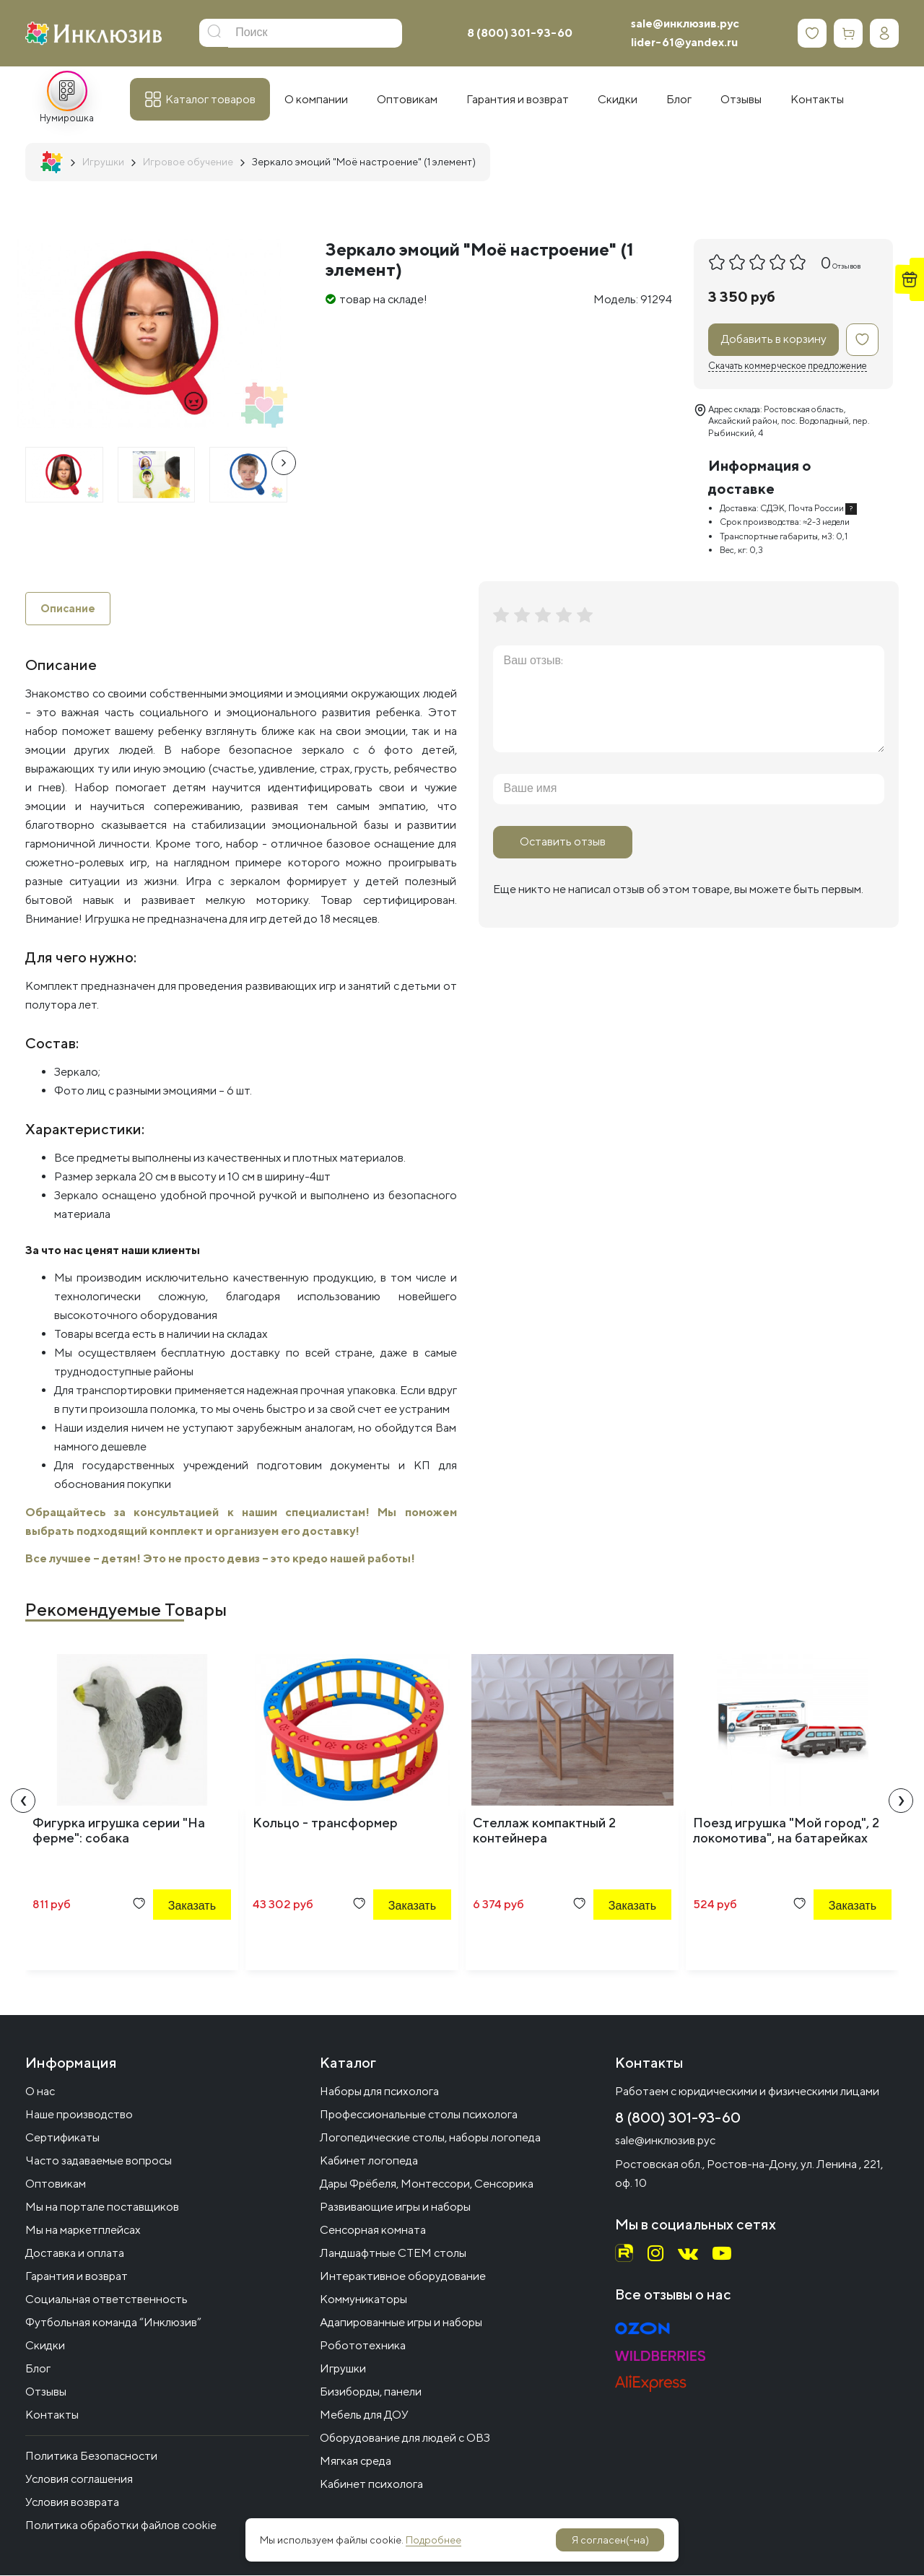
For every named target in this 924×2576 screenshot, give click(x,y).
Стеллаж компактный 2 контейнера (544, 1831)
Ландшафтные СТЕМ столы (393, 2253)
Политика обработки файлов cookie (121, 2526)
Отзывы (45, 2392)
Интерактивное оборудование (403, 2277)
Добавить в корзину (774, 339)
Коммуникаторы (363, 2300)
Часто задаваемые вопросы (98, 2161)
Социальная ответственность (106, 2300)
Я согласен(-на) (610, 2540)
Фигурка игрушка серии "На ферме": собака (118, 1831)
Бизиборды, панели (371, 2392)
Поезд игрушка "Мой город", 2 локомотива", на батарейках (786, 1831)
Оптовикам (55, 2184)
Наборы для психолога (379, 2092)
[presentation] (283, 463)
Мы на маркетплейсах (83, 2230)
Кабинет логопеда (369, 2161)
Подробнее (433, 2540)
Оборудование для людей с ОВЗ (405, 2438)
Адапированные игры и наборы (401, 2323)
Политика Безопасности (91, 2456)
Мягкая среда (355, 2461)
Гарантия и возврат (76, 2277)
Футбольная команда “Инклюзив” (113, 2323)
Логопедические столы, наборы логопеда (430, 2138)
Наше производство (79, 2115)
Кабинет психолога (371, 2485)
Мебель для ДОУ (364, 2415)
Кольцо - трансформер (325, 1824)
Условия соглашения (79, 2479)
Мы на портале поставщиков (102, 2207)
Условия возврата (72, 2503)
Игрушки (343, 2369)
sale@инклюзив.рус (685, 23)
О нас (40, 2092)
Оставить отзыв (563, 841)
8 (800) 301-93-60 (519, 33)
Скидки (45, 2346)
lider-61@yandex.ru (684, 42)
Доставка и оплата (74, 2253)
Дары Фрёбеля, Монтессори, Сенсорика (426, 2184)
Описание (68, 609)
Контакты (52, 2415)
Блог (38, 2369)
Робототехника (363, 2346)
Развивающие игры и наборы (395, 2207)
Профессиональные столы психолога (419, 2115)
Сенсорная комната (373, 2230)
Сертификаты (62, 2138)
